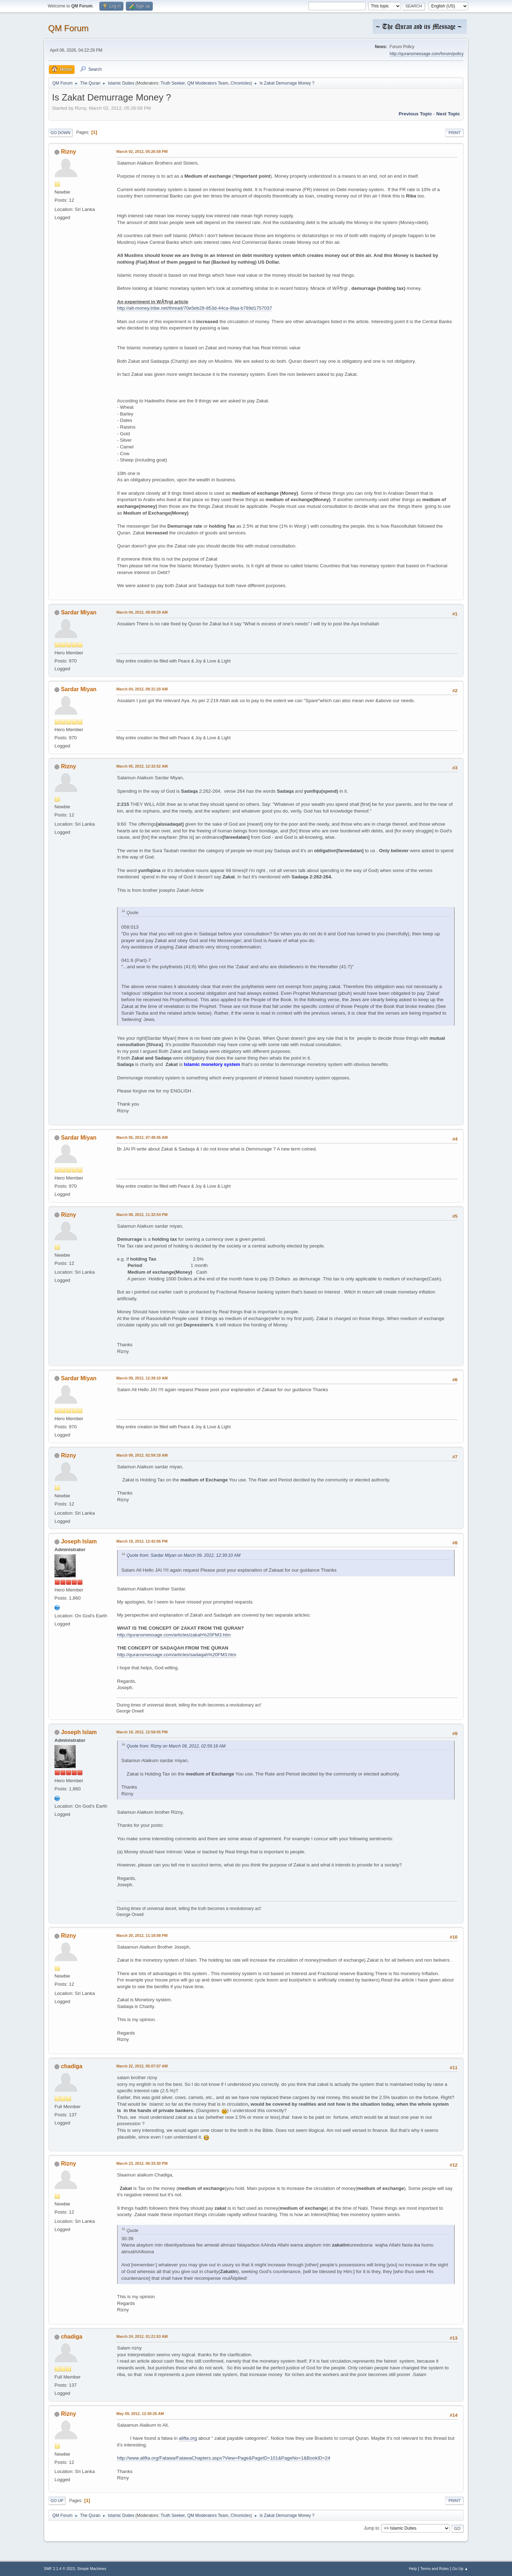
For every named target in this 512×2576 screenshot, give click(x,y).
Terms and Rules (434, 2568)
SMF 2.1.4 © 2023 (59, 2568)
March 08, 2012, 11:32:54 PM (142, 1214)
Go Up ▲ (460, 2568)
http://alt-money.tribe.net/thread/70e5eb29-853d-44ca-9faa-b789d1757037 (194, 308)
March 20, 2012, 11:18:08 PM (142, 1935)
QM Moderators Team (207, 83)
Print (454, 133)
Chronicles (241, 83)
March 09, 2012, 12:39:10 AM (142, 1378)
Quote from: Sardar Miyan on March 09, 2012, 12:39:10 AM (183, 1555)
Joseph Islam (79, 1541)
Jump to (371, 2528)
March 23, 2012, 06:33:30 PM (142, 2163)
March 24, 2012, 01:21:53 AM (142, 2336)
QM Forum (68, 28)
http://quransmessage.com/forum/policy (427, 53)
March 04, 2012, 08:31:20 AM (142, 689)
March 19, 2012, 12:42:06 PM (142, 1541)
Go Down (60, 133)
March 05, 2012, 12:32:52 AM (142, 766)
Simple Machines (91, 2568)
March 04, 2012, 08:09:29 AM (142, 612)
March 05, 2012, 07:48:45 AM (142, 1137)
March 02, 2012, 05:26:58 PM (142, 151)
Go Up (57, 2500)
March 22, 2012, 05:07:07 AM (142, 2066)
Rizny (68, 152)
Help (413, 2568)
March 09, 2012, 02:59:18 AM (142, 1455)
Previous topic (415, 113)
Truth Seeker (173, 83)
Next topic (448, 113)
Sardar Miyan (78, 612)
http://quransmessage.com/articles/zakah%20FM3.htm (174, 1634)
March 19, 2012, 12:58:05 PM (142, 1732)
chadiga (71, 2066)
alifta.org (188, 2438)
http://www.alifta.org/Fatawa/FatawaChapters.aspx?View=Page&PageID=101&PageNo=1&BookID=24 (223, 2458)
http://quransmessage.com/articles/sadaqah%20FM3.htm (176, 1654)
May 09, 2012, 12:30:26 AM (140, 2413)
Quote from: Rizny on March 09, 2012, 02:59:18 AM (176, 1746)
